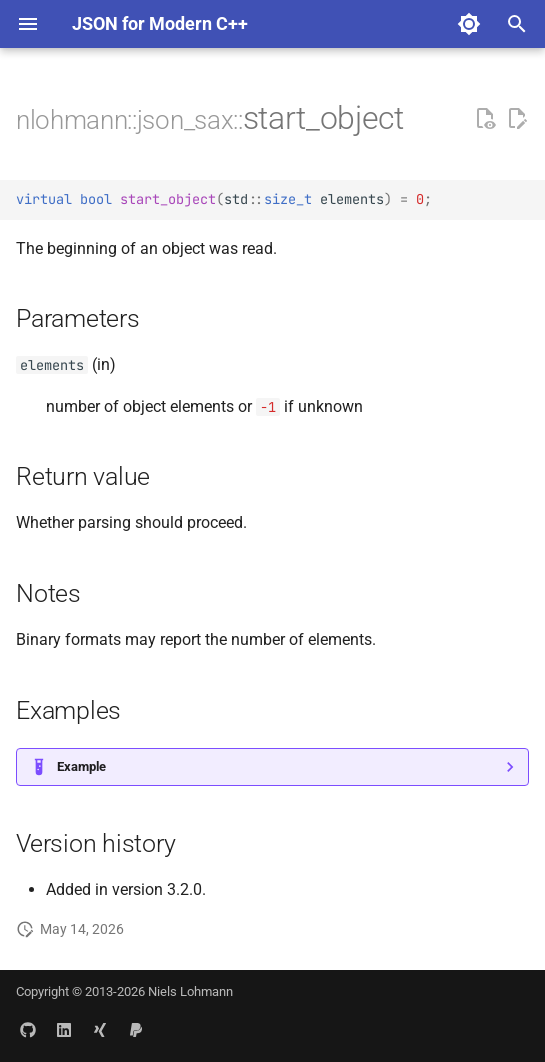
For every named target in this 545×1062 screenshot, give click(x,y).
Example (81, 766)
